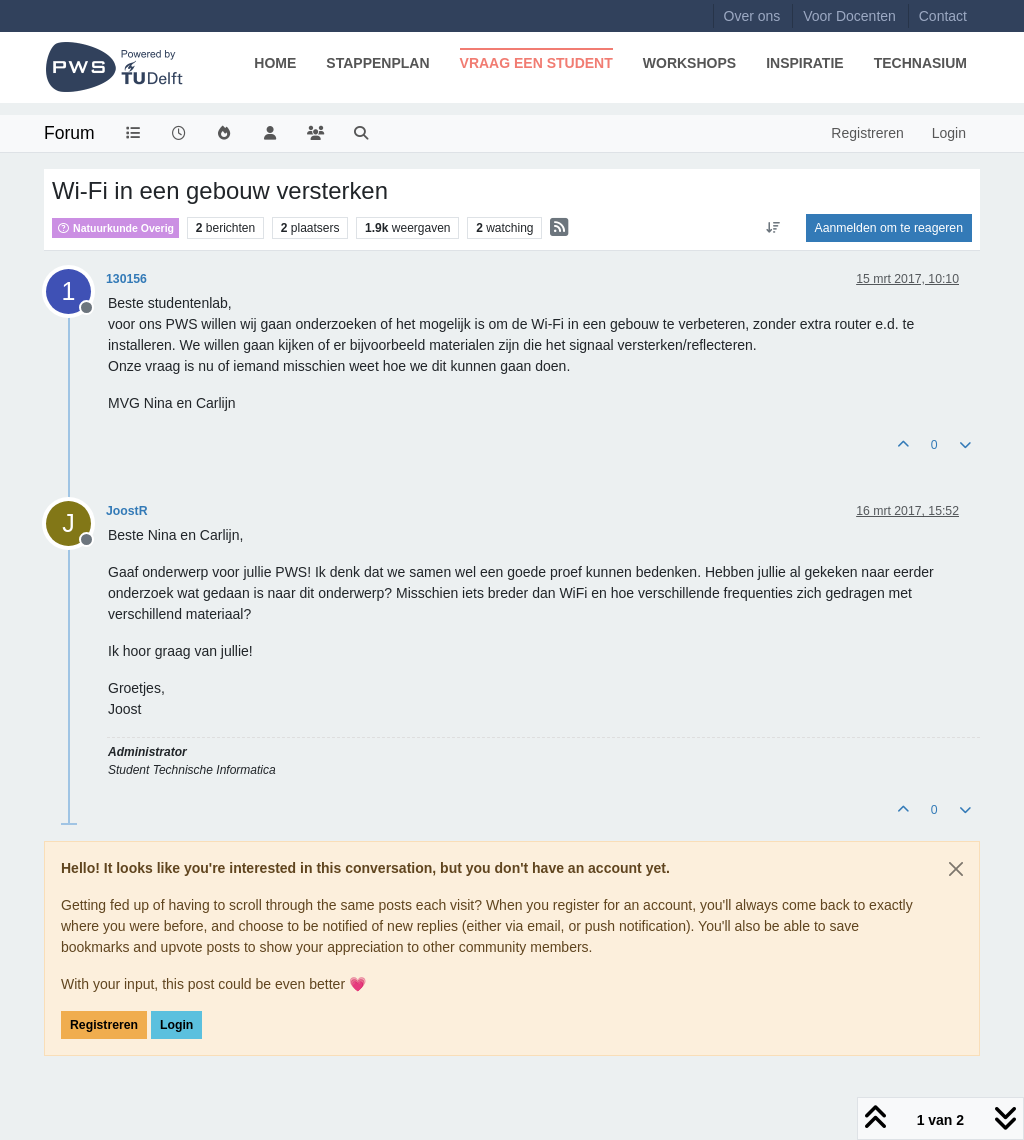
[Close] (956, 869)
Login (176, 1025)
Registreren (104, 1025)
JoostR (127, 511)
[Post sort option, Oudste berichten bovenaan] (772, 228)
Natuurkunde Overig (115, 228)
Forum (69, 133)
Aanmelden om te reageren (889, 228)
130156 (126, 279)
